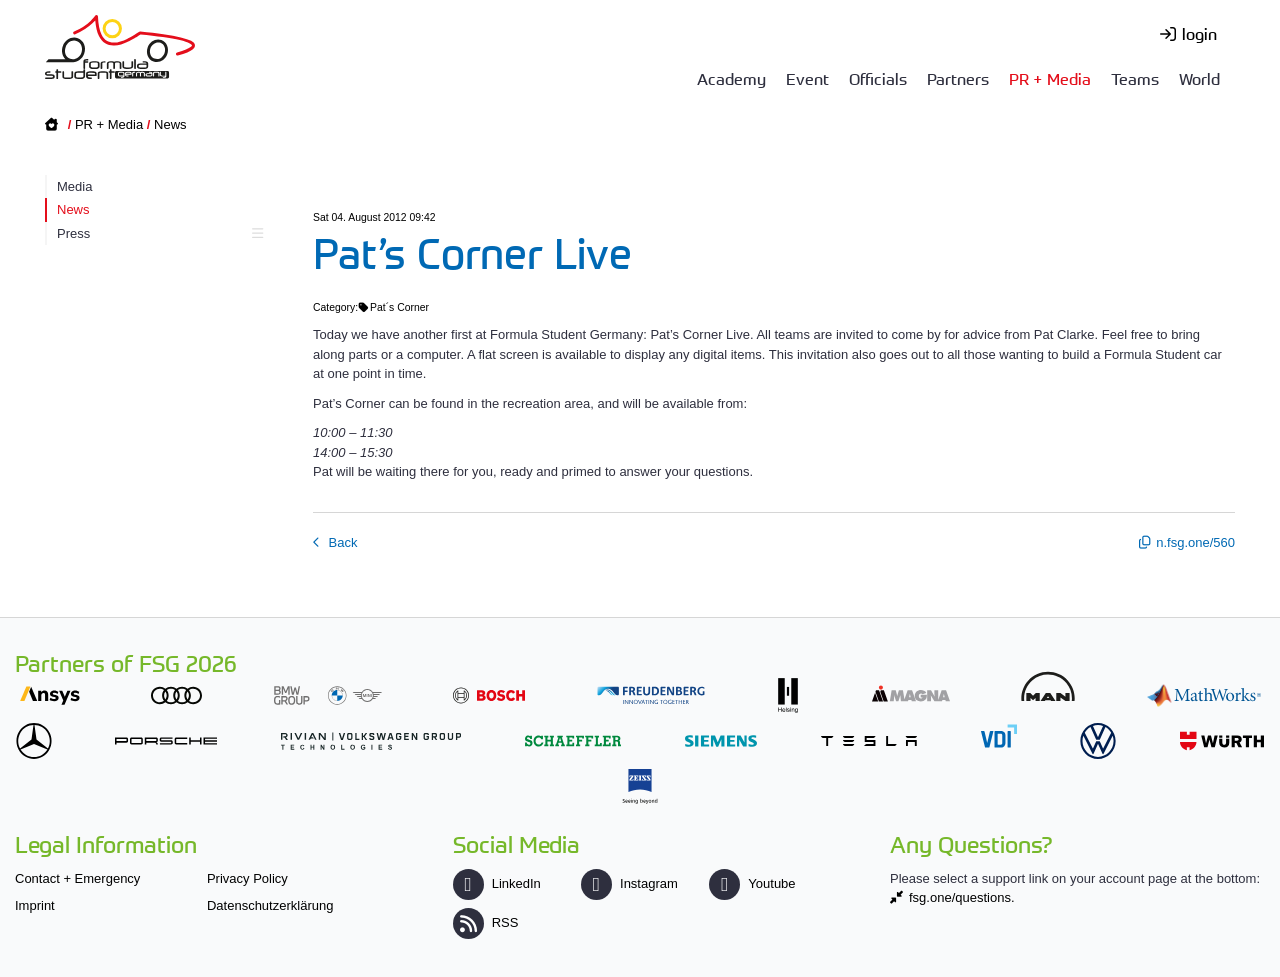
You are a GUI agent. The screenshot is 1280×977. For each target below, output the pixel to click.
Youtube (752, 883)
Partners (958, 78)
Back (341, 542)
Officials (878, 78)
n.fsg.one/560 (1195, 542)
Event (807, 78)
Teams (1135, 78)
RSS (486, 922)
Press (157, 233)
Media (74, 186)
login (1199, 33)
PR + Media (1050, 78)
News (170, 124)
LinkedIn (497, 883)
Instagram (629, 883)
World (1199, 78)
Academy (731, 78)
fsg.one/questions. (962, 897)
